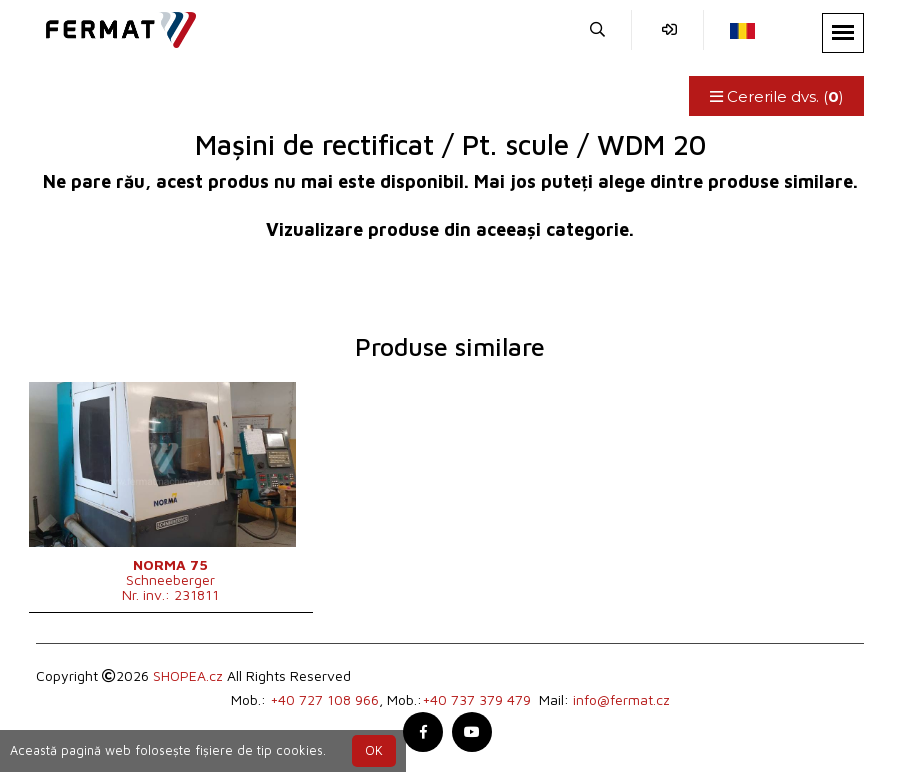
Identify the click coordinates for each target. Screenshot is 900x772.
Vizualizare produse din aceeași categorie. (450, 229)
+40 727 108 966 (324, 699)
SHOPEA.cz (188, 675)
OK (374, 750)
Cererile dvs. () (776, 96)
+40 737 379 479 (476, 699)
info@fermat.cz (621, 699)
